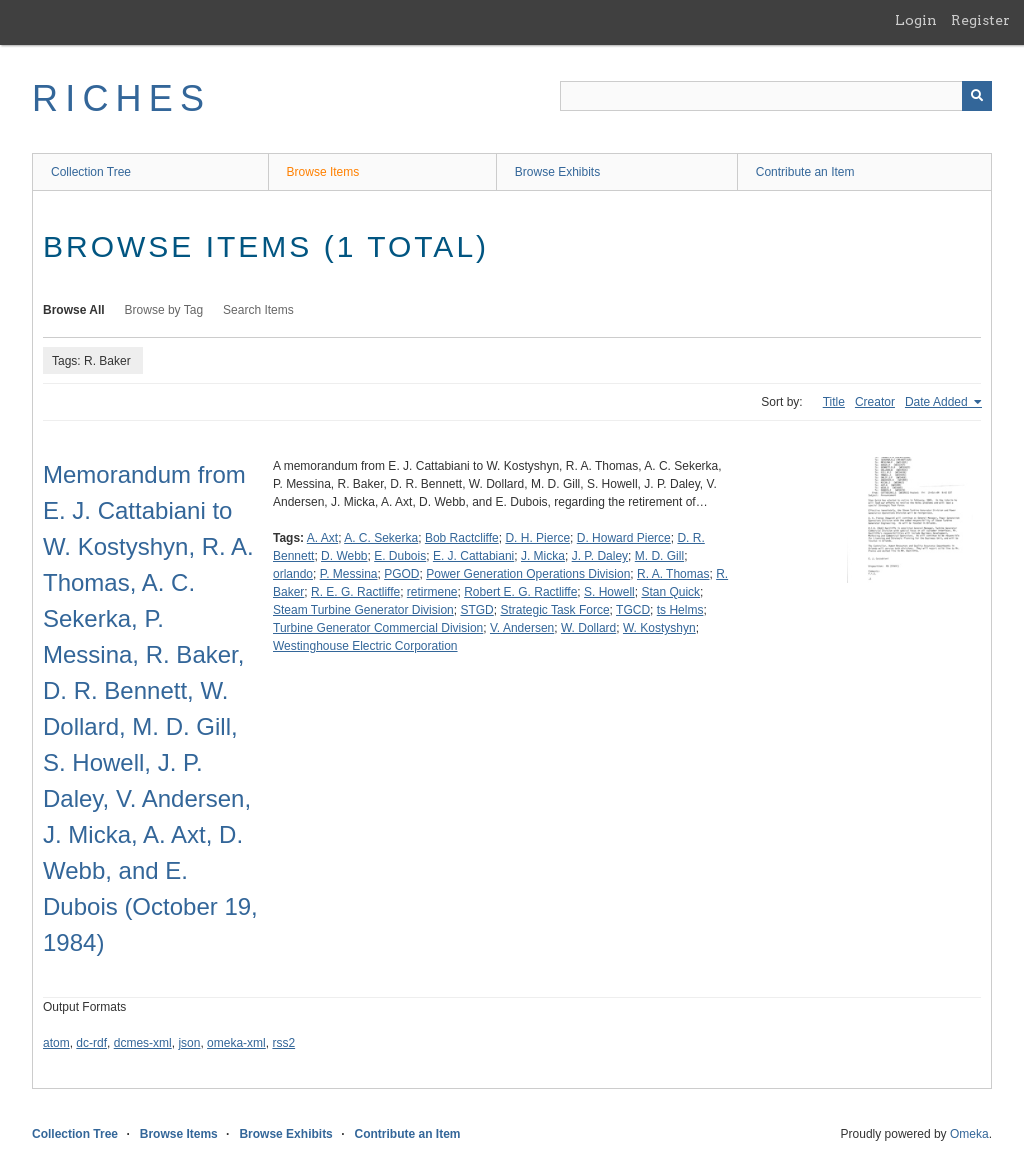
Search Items (258, 310)
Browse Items (323, 172)
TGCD (633, 610)
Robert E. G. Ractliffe (520, 592)
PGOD (401, 574)
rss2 (283, 1043)
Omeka (969, 1134)
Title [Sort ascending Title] (834, 402)
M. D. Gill (659, 556)
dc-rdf (91, 1043)
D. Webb (344, 556)
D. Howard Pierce (624, 538)
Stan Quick (670, 592)
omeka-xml (236, 1043)
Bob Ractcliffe (462, 538)
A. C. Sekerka (381, 538)
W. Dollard (588, 628)
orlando (293, 574)
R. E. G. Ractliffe (355, 592)
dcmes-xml (143, 1043)
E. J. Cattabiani (473, 556)
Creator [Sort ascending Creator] (875, 402)
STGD (476, 610)
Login (916, 20)
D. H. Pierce (537, 538)
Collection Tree (91, 172)
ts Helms (680, 610)
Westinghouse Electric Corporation (365, 646)
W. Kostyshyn (659, 628)
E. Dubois (400, 556)
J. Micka (543, 556)
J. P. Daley (600, 556)
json (189, 1043)
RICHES (121, 98)
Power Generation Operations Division (528, 574)
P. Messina (349, 574)
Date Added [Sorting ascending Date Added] (938, 402)
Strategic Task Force (554, 610)
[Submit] (977, 96)
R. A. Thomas (673, 574)
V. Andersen (522, 628)
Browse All (74, 310)
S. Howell (609, 592)
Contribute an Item (805, 172)
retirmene (432, 592)
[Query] (776, 96)
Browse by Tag (164, 310)
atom (56, 1043)
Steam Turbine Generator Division (363, 610)
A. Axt (322, 538)
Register (980, 20)
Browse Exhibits (557, 172)
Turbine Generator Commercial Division (378, 628)
